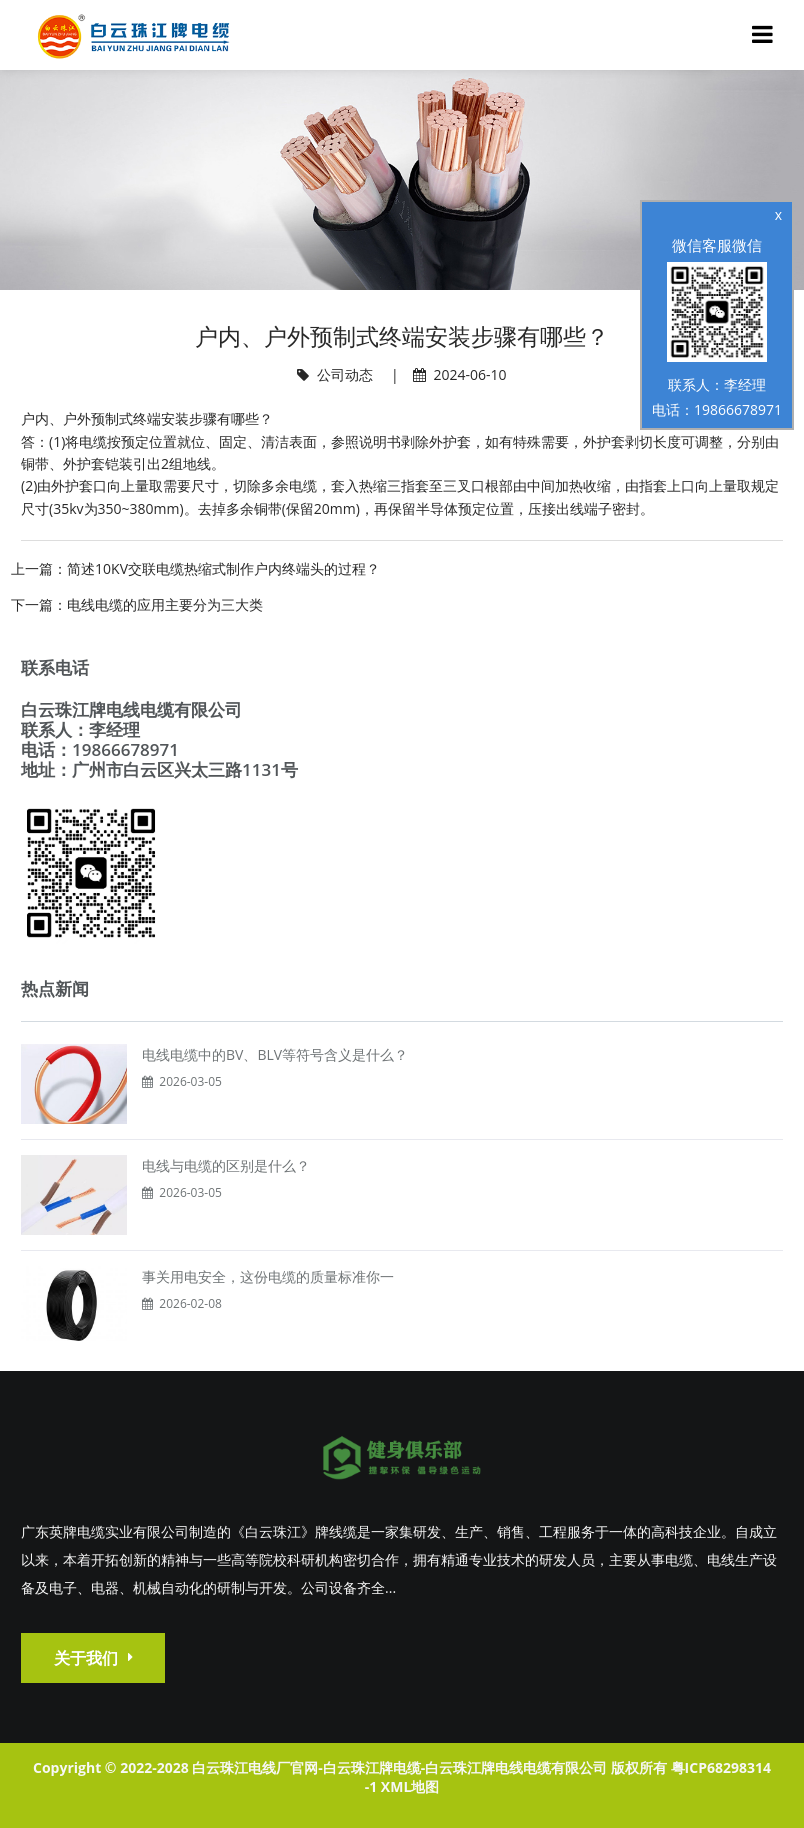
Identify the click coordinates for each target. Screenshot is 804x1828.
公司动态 (345, 374)
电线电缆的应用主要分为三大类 (165, 604)
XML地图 (410, 1786)
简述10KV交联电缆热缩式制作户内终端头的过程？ (223, 568)
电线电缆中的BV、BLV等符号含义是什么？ (275, 1054)
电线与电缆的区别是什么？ (226, 1165)
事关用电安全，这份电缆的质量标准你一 (268, 1276)
